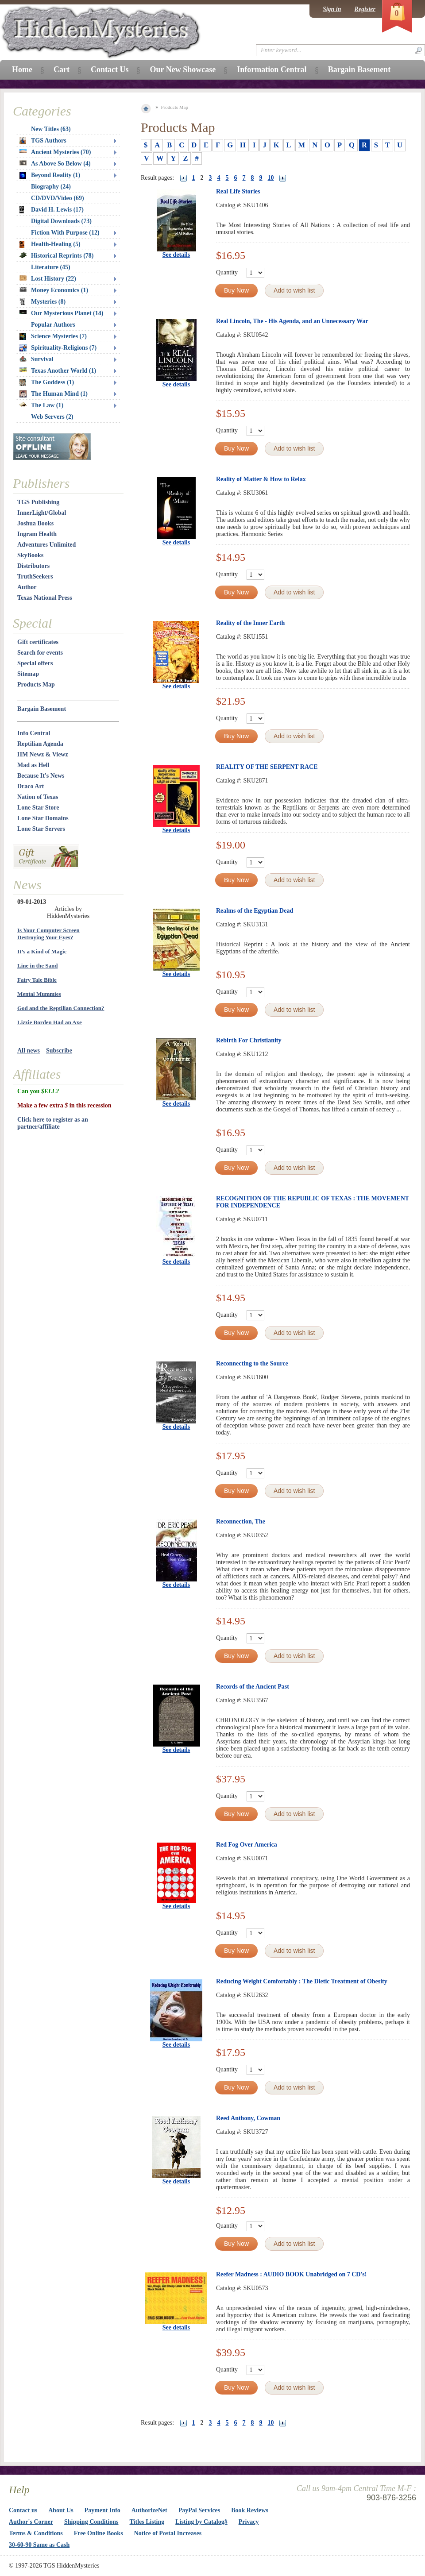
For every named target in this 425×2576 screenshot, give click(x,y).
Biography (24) (51, 186)
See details (176, 254)
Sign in (332, 9)
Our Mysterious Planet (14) (61, 313)
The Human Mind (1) (53, 393)
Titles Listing (147, 2521)
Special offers (35, 663)
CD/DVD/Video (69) (57, 198)
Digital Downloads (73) (61, 221)
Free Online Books (98, 2533)
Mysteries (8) (42, 301)
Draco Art (30, 786)
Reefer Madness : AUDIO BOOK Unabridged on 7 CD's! (291, 2274)
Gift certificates (37, 642)
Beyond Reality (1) (49, 175)
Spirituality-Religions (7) (58, 347)
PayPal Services (199, 2510)
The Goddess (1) (46, 382)
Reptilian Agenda (40, 743)
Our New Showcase (183, 69)
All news (28, 1050)
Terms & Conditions (36, 2533)
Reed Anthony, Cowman (248, 2118)
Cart (62, 69)
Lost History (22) (47, 278)
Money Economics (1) (53, 290)
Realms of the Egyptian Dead (254, 910)
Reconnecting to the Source (252, 1363)
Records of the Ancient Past (252, 1686)
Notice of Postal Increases (168, 2533)
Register (365, 9)
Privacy (249, 2521)
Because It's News (41, 775)
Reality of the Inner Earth (250, 623)
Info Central (33, 733)
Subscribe (59, 1050)
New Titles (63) (51, 129)
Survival (36, 359)
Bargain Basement (41, 709)
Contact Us (110, 69)
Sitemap (28, 674)
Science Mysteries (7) (53, 336)
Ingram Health (37, 534)
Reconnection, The (240, 1521)
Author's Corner (31, 2521)
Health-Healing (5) (50, 244)
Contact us (23, 2510)
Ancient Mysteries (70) (55, 152)
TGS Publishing (38, 502)
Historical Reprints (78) (56, 255)
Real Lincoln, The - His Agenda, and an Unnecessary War (292, 321)
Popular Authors (53, 324)
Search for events (40, 652)
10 (271, 177)
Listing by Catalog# (201, 2521)
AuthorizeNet (149, 2510)
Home (22, 69)
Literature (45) (50, 267)
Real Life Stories (238, 191)
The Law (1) (41, 405)
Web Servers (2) (52, 416)
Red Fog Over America (246, 1844)
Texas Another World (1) (57, 370)
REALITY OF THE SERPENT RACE (267, 767)
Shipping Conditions (91, 2521)
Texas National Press (44, 597)
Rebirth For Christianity (249, 1040)
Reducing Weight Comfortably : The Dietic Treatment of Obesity (301, 1981)
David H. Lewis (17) (51, 209)
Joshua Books (35, 523)
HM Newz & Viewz (42, 754)
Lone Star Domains (43, 818)
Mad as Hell (33, 765)
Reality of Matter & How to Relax (261, 479)
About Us (60, 2510)
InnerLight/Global (41, 512)
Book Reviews (249, 2510)
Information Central (271, 69)
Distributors (33, 566)
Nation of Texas (37, 797)
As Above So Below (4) (55, 163)
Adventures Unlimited (46, 544)
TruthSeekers (35, 576)
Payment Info (102, 2510)
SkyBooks (30, 555)
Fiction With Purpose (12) (65, 232)
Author (27, 587)
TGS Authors (42, 140)
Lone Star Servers (41, 828)
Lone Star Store (38, 807)
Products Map (36, 684)
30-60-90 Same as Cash (39, 2544)
